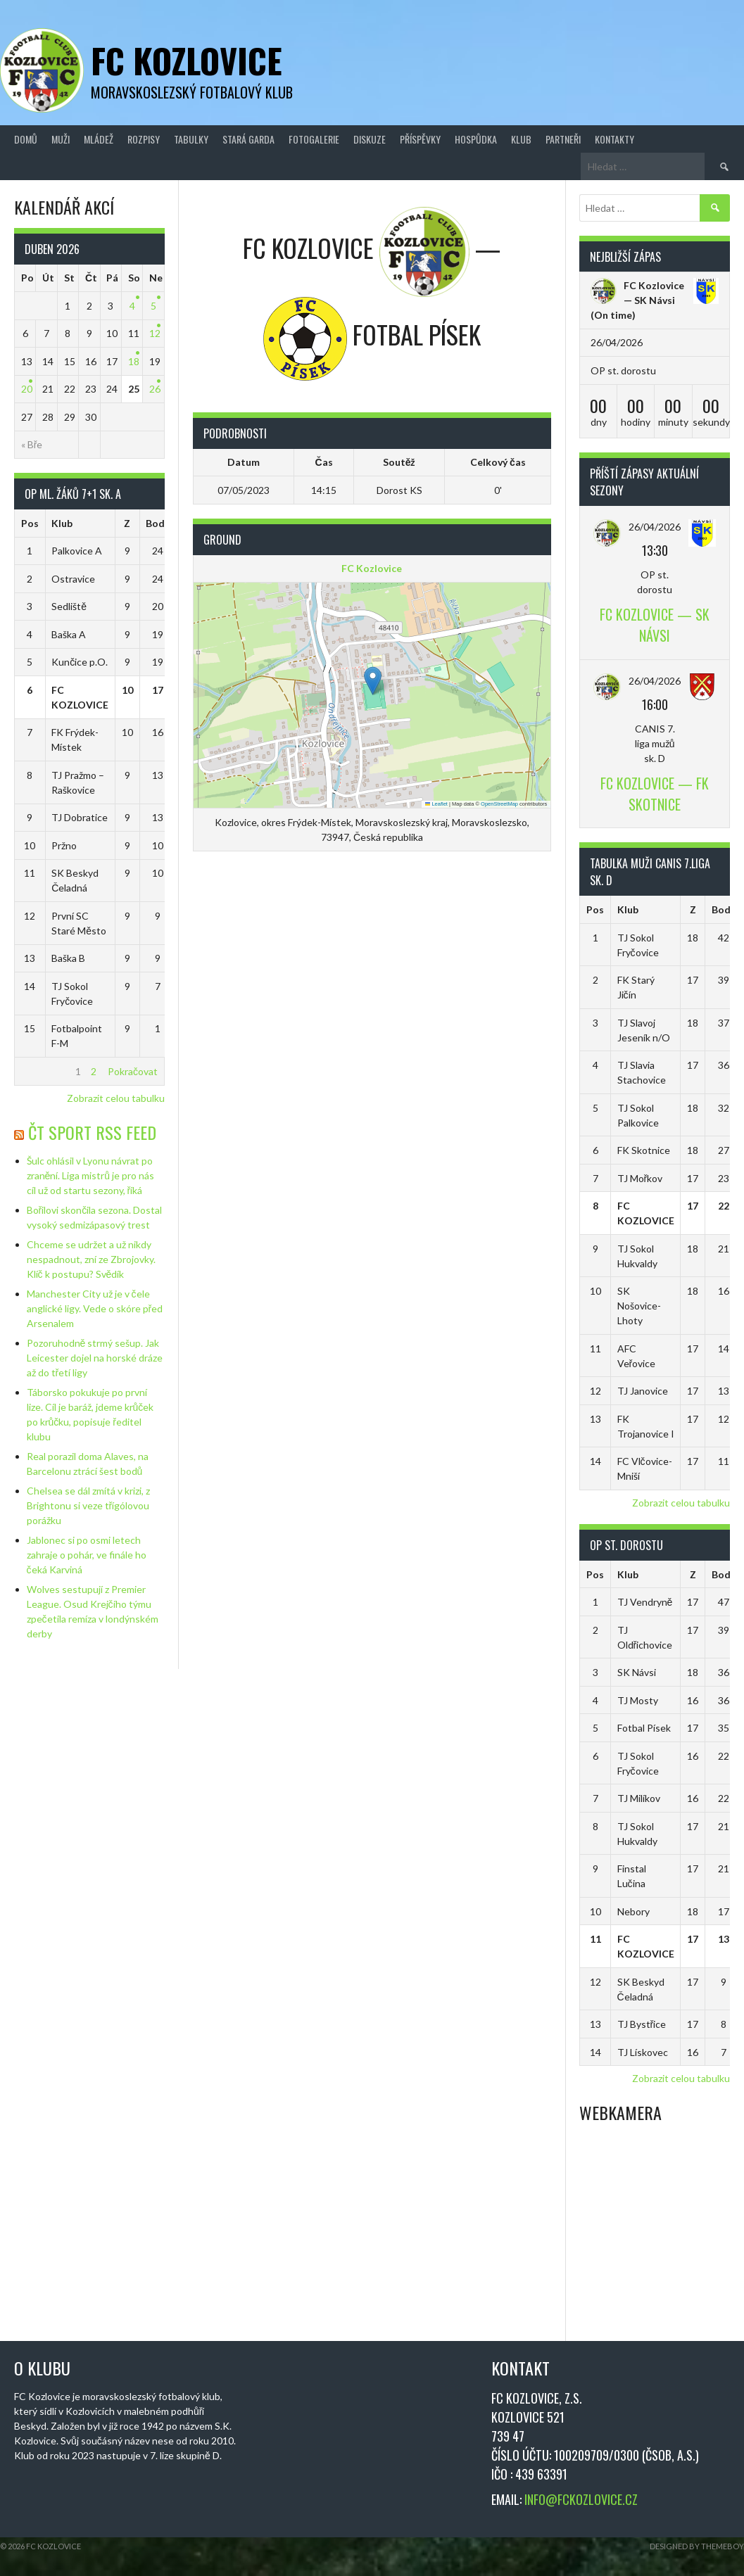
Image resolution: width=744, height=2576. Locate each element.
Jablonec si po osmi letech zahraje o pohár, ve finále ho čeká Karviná (86, 1554)
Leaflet (436, 804)
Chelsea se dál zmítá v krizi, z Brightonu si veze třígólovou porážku (88, 1505)
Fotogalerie (314, 139)
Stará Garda (248, 139)
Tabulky (191, 139)
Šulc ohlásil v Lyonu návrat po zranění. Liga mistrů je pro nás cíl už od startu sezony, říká (91, 1175)
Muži (60, 139)
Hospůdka (476, 139)
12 (154, 333)
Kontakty (614, 139)
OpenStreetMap (499, 804)
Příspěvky (420, 139)
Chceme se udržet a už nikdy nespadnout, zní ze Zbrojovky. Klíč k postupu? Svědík (91, 1259)
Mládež (98, 139)
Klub (521, 139)
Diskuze (369, 139)
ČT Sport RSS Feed (92, 1132)
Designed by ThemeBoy (697, 2546)
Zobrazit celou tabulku (116, 1098)
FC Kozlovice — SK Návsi (655, 625)
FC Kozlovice (186, 60)
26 (154, 389)
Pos (30, 523)
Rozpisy (143, 139)
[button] (373, 680)
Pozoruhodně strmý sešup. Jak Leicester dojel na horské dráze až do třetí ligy (95, 1357)
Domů (25, 139)
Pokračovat (133, 1071)
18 (133, 361)
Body (158, 523)
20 (26, 389)
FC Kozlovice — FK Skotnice (654, 794)
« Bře (32, 444)
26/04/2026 (655, 527)
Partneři (563, 139)
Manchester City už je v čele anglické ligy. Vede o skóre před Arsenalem (95, 1308)
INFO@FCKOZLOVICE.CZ (581, 2499)
